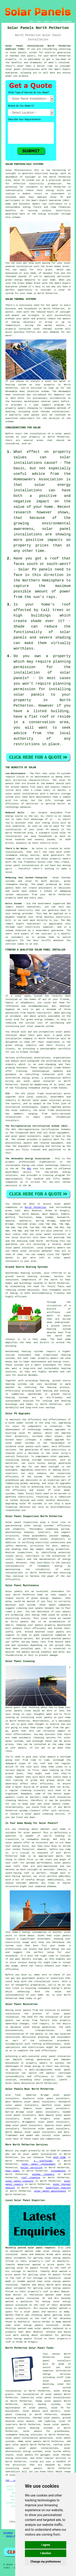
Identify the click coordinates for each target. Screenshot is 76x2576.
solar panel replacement (39, 2164)
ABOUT (46, 21)
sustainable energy (18, 207)
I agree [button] (45, 2544)
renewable (50, 408)
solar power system (20, 1423)
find (17, 2095)
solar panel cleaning (19, 2181)
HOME (31, 21)
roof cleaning (30, 2177)
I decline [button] (45, 2553)
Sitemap (8, 2533)
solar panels (18, 52)
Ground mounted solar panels (44, 1632)
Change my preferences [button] (45, 2561)
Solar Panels (14, 2536)
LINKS (38, 21)
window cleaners (43, 2174)
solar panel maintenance (50, 2191)
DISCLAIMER (66, 21)
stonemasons (58, 2171)
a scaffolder (43, 2161)
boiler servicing (32, 2167)
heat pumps (12, 2171)
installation (38, 433)
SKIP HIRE (59, 2157)
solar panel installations (38, 2448)
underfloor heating (58, 2188)
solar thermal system (48, 329)
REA (29, 1168)
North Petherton (35, 1207)
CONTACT (55, 21)
